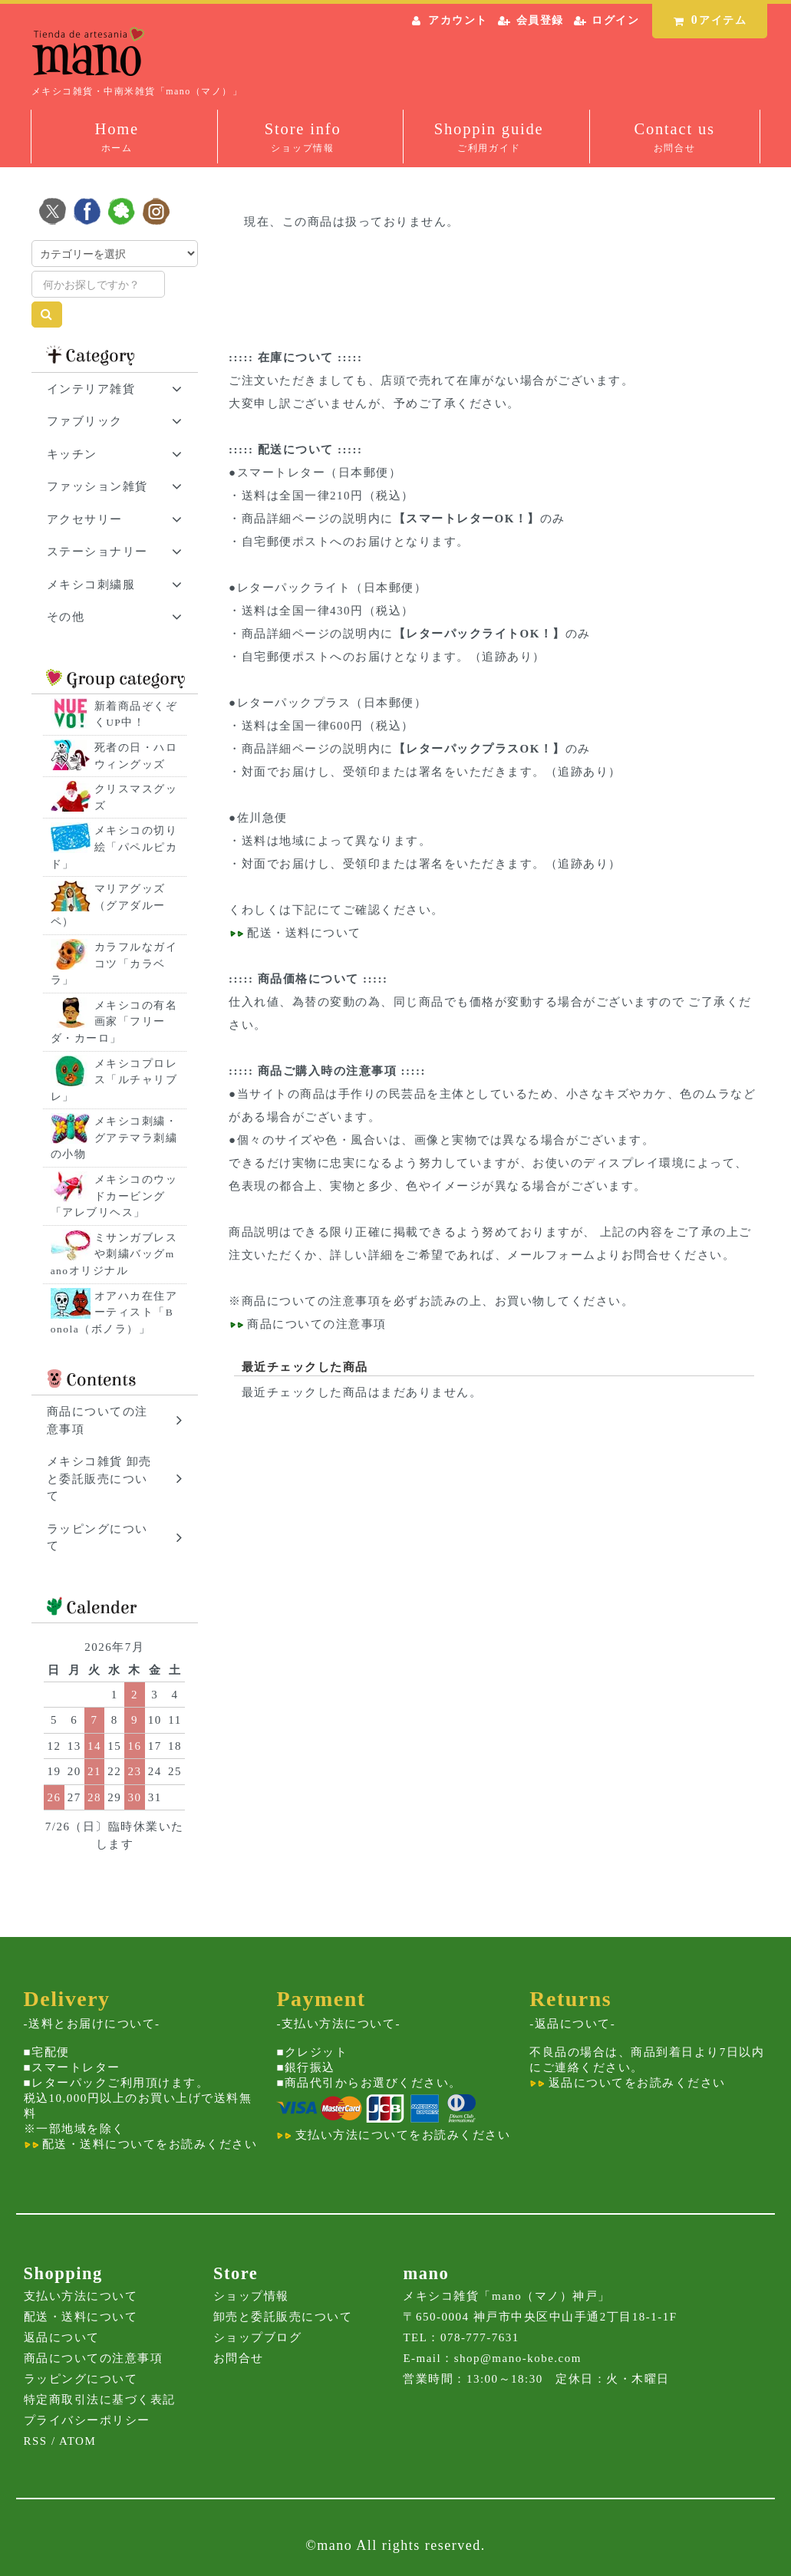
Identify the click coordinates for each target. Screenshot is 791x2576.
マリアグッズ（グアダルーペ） (108, 905)
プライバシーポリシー (87, 2420)
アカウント (458, 20)
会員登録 (540, 20)
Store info (303, 138)
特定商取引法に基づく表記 (100, 2399)
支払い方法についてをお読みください (393, 2135)
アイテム (707, 20)
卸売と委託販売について (283, 2317)
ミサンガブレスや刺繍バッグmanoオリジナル (114, 1254)
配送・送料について (302, 933)
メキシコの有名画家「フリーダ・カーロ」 (114, 1022)
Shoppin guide (488, 138)
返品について (62, 2337)
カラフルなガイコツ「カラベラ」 (114, 963)
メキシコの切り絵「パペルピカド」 (114, 847)
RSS (36, 2441)
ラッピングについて (81, 2379)
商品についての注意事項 (311, 1301)
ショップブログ (257, 2337)
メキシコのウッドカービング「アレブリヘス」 (114, 1196)
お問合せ (238, 2358)
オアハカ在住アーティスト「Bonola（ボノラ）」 (114, 1312)
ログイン (615, 20)
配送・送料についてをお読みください (141, 2144)
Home (116, 138)
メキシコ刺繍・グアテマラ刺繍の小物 (114, 1137)
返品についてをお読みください (627, 2083)
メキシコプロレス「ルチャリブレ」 (114, 1080)
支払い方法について (81, 2296)
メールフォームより (564, 1255)
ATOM (77, 2441)
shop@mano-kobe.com (518, 2358)
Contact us (675, 138)
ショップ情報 (251, 2296)
